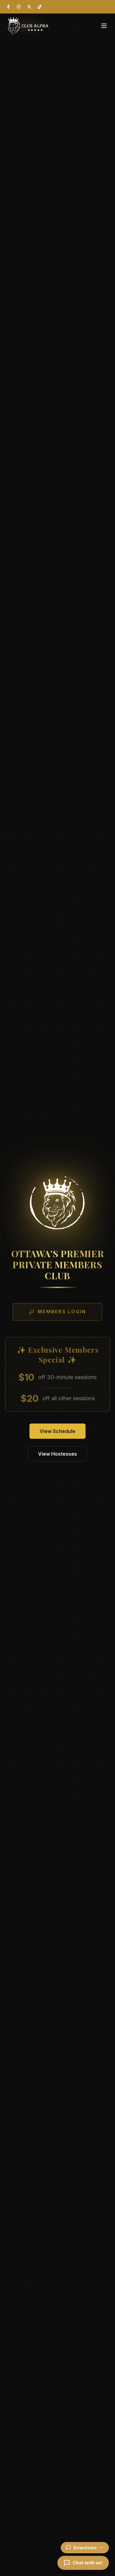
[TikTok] (39, 6)
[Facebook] (8, 6)
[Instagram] (18, 6)
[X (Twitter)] (29, 6)
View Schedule (57, 1431)
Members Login (57, 1313)
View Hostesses (57, 1454)
